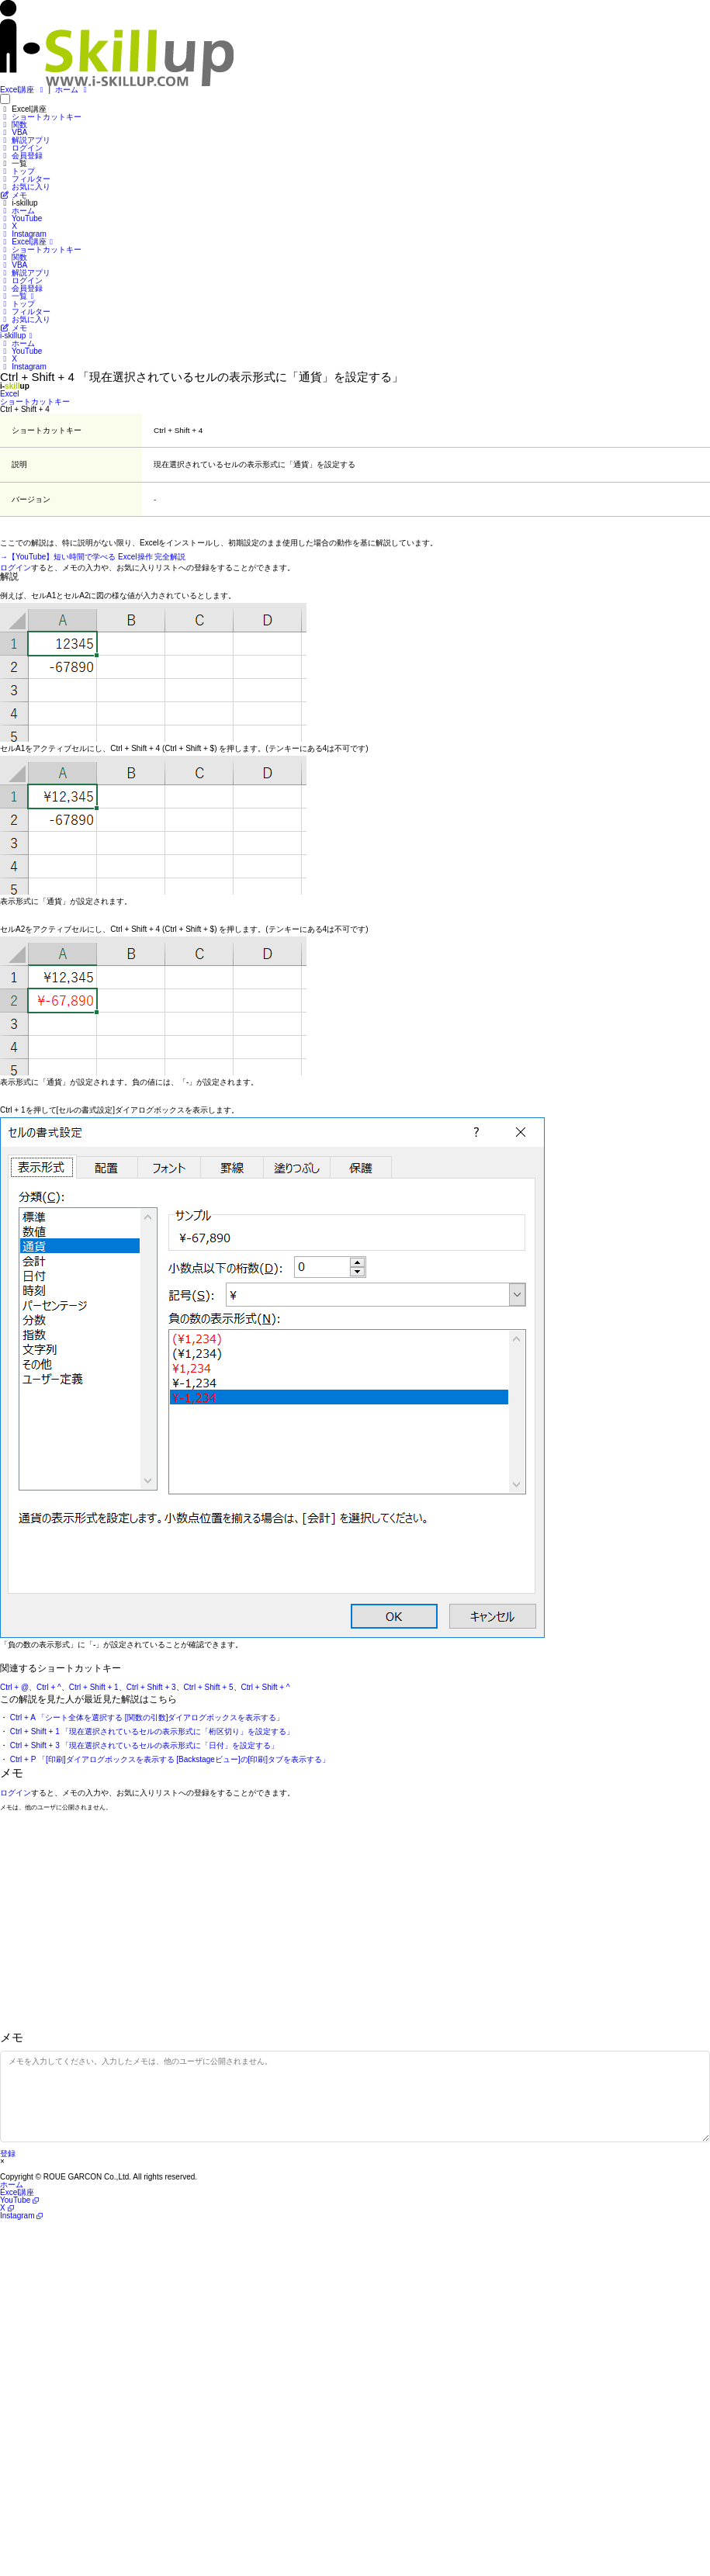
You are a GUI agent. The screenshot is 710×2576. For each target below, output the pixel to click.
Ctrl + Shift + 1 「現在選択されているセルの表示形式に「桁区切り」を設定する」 (152, 1731)
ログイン (21, 148)
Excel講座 (23, 89)
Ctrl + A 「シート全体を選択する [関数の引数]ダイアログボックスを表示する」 (147, 1717)
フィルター (25, 179)
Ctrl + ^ (48, 1687)
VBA (13, 132)
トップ (17, 171)
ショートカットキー (40, 117)
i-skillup (18, 335)
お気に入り (25, 186)
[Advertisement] (355, 1922)
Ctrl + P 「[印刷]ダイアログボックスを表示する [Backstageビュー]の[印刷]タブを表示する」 (170, 1759)
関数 (13, 124)
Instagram (23, 234)
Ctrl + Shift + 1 (94, 1687)
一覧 (18, 296)
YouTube (21, 218)
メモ (13, 195)
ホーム (72, 89)
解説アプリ (25, 140)
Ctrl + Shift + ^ (265, 1687)
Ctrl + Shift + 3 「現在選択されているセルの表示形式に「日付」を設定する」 (144, 1745)
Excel (9, 394)
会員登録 (21, 155)
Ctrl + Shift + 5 (209, 1687)
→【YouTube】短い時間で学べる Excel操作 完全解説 (92, 556)
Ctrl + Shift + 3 (151, 1687)
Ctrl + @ (14, 1687)
